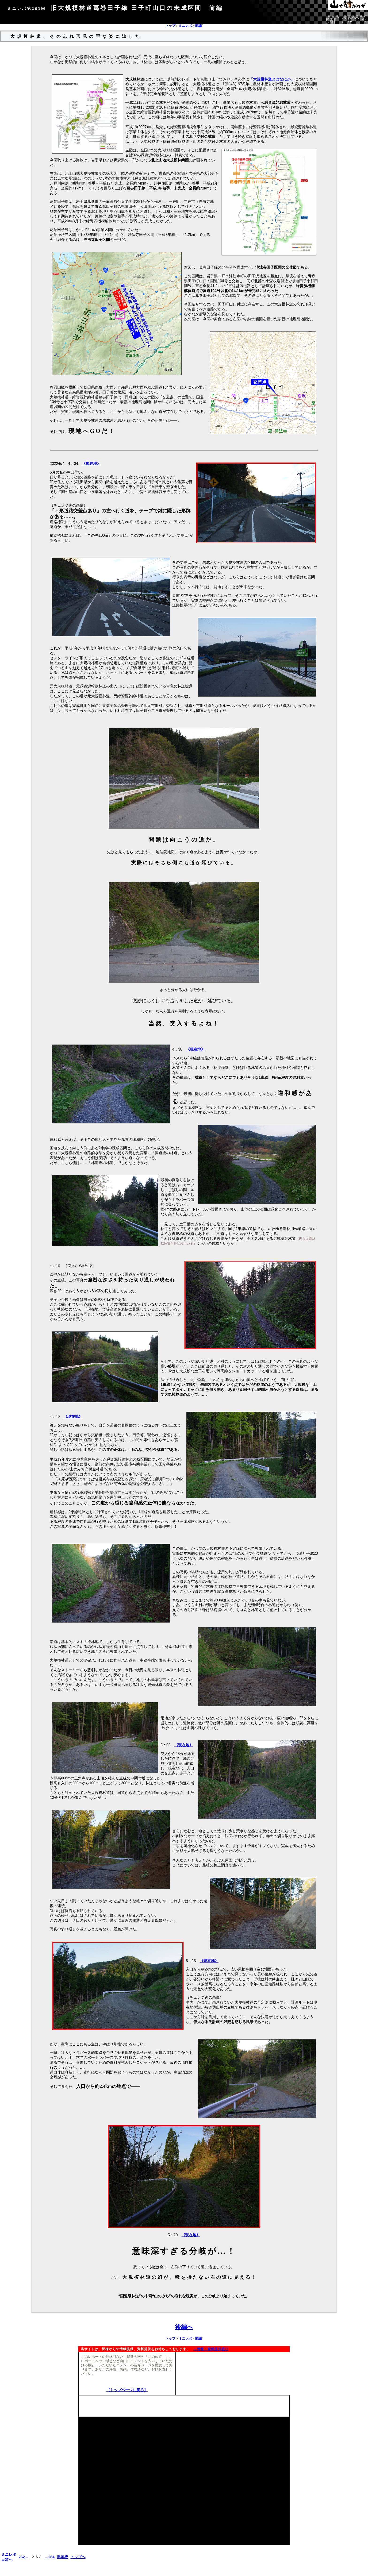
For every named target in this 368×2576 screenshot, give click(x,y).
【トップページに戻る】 (127, 2390)
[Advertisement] (164, 2406)
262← (24, 2557)
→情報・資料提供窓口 (211, 2349)
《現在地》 (91, 464)
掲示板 (62, 2557)
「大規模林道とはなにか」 (271, 79)
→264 (50, 2557)
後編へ (184, 2327)
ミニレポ (185, 25)
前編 (198, 25)
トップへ (77, 2557)
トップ (170, 25)
